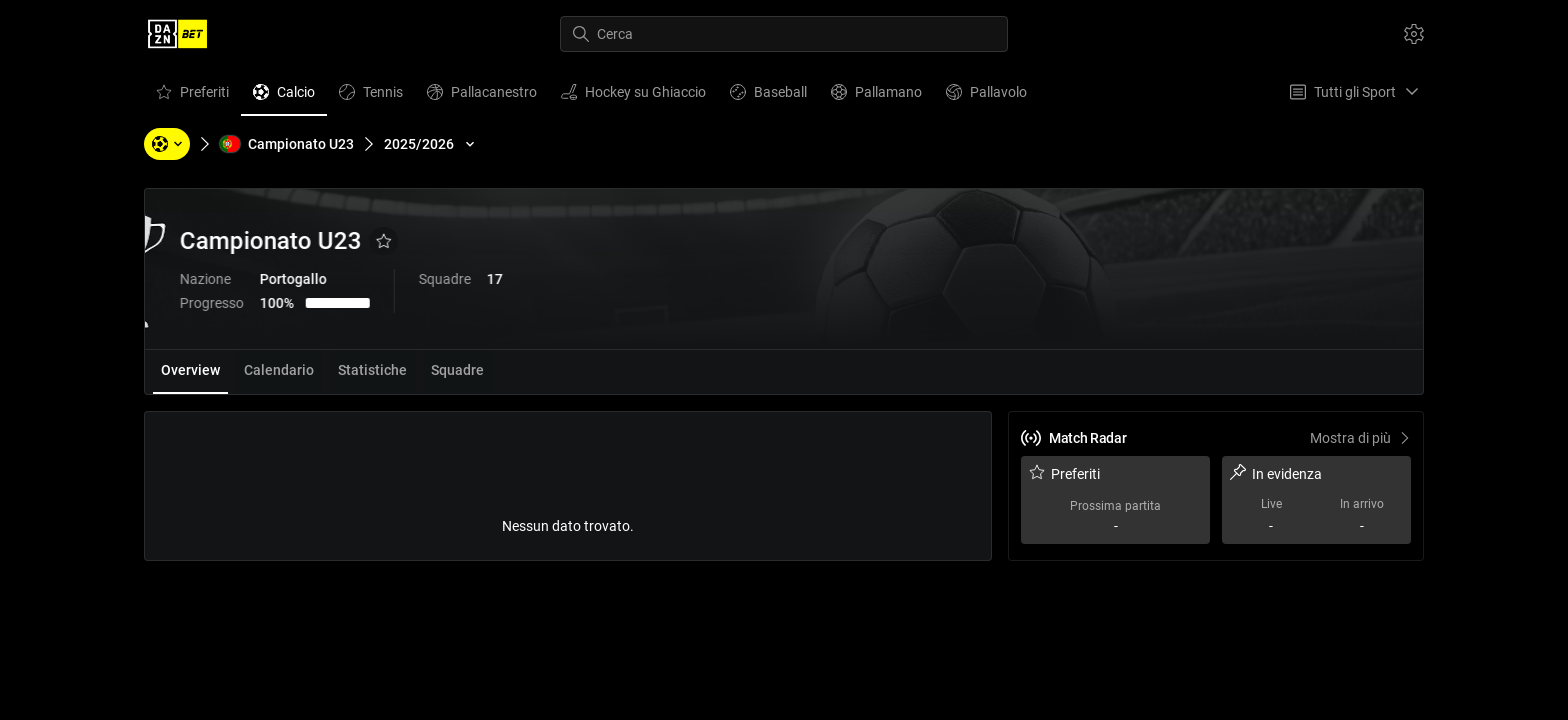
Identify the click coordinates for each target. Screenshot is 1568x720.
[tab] (190, 372)
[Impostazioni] (1414, 34)
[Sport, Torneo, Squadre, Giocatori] (167, 144)
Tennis (370, 97)
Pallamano (876, 97)
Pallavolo (986, 97)
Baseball (768, 97)
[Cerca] (784, 34)
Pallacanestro (481, 97)
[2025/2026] (431, 144)
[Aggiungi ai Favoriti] (489, 241)
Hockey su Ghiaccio (633, 97)
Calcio (283, 97)
